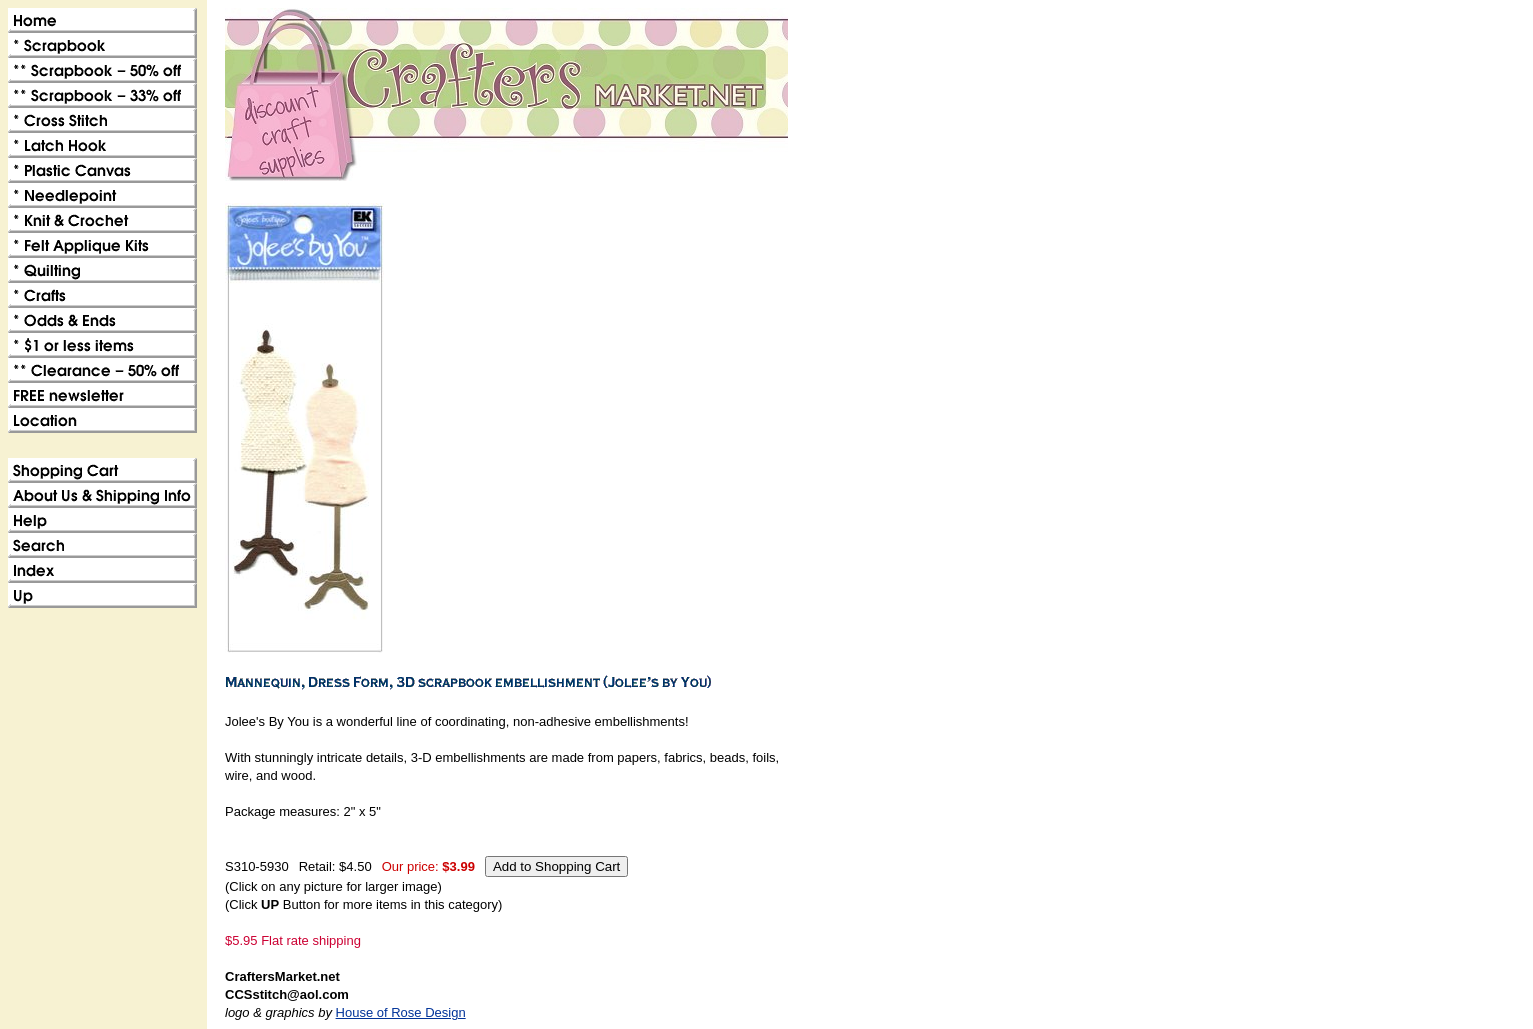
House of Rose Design (401, 1012)
